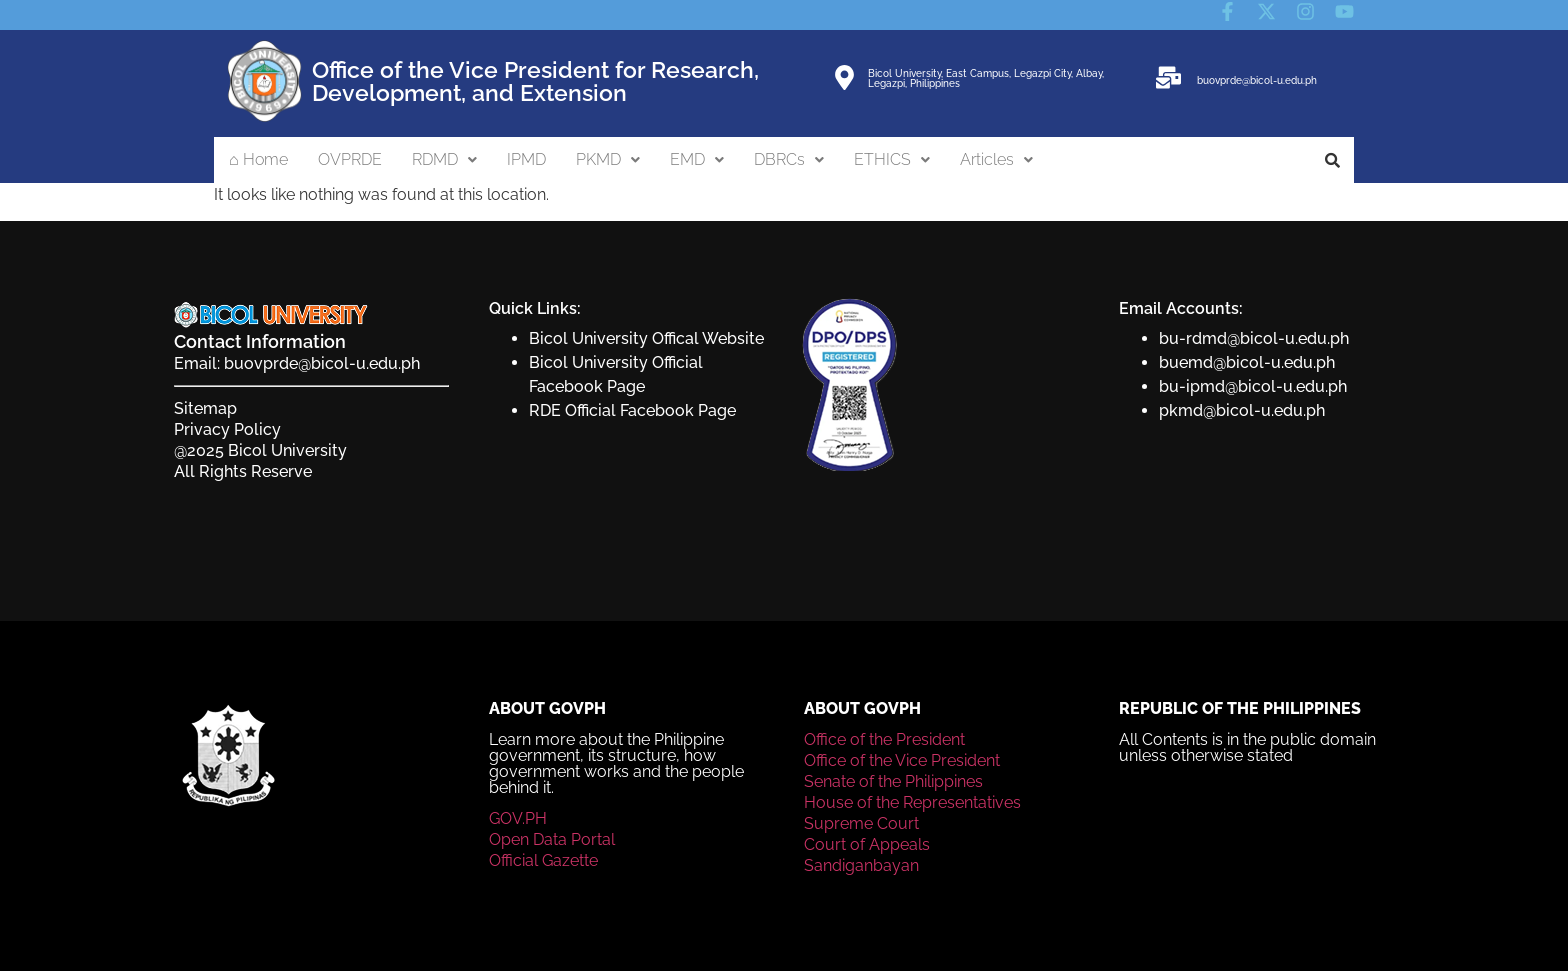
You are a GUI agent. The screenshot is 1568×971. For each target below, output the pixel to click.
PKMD (608, 159)
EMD (697, 159)
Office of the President (884, 739)
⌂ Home (258, 159)
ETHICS (892, 159)
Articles (996, 159)
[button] (444, 160)
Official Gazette (543, 860)
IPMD (526, 159)
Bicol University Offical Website (646, 338)
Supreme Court (861, 823)
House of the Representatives (912, 802)
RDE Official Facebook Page (632, 410)
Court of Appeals (867, 844)
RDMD (444, 159)
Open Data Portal (552, 839)
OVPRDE (350, 159)
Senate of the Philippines (893, 781)
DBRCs (789, 159)
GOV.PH (518, 818)
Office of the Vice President (902, 760)
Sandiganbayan (861, 865)
